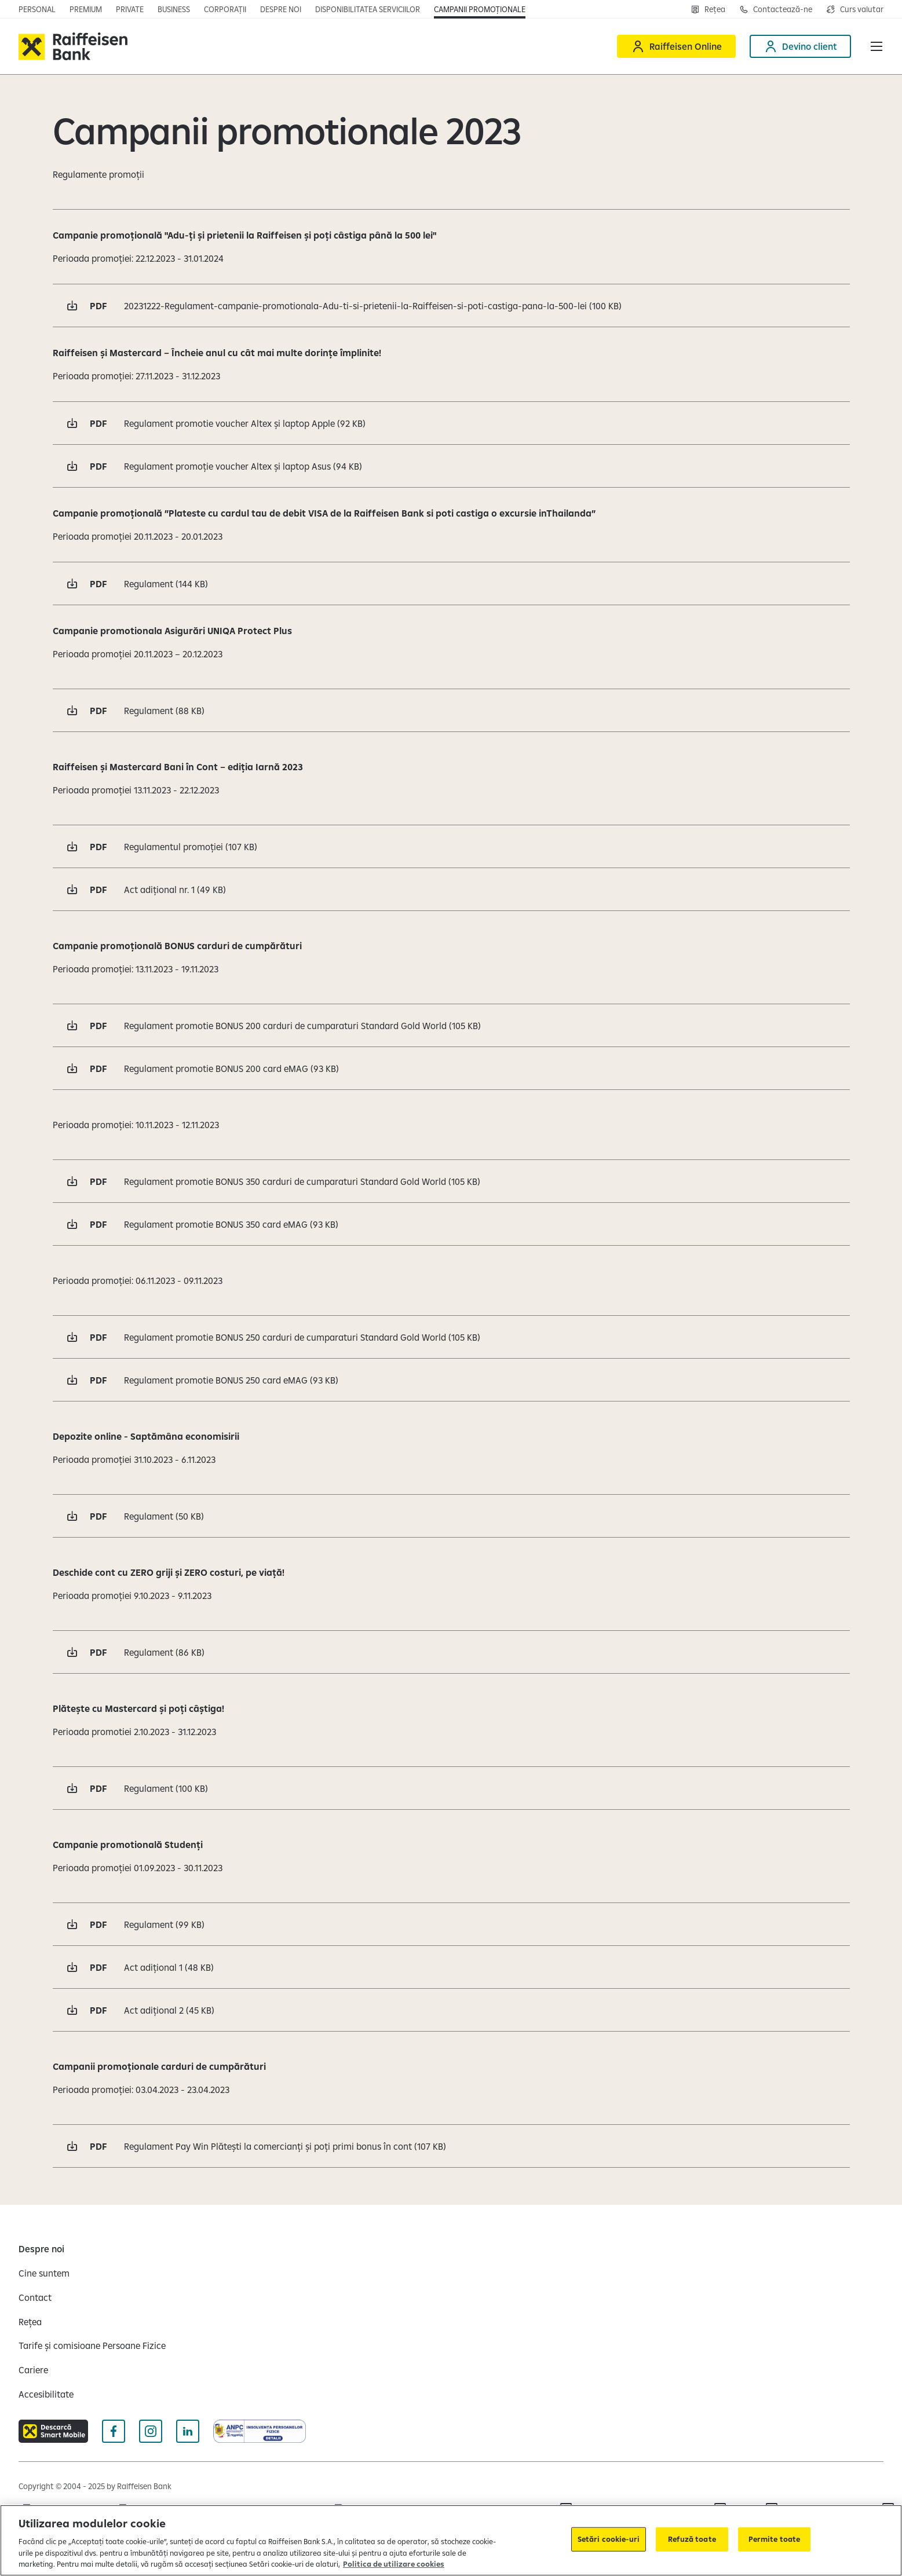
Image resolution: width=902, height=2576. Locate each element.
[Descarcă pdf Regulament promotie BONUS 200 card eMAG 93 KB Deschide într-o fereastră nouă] (451, 1068)
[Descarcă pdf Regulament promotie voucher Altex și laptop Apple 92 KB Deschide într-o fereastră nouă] (451, 423)
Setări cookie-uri (609, 2539)
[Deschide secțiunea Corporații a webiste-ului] (225, 9)
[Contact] (35, 2297)
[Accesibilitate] (46, 2394)
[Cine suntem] (44, 2273)
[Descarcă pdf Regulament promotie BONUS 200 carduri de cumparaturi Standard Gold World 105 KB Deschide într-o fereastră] (451, 1025)
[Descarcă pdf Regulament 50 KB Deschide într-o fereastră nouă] (451, 1516)
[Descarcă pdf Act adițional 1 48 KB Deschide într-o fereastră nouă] (451, 1967)
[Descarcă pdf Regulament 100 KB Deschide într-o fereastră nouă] (451, 1788)
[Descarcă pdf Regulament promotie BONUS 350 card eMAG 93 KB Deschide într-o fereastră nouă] (451, 1224)
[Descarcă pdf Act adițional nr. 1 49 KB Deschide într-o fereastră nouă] (451, 889)
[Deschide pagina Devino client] (800, 46)
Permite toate (774, 2539)
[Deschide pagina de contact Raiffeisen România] (775, 9)
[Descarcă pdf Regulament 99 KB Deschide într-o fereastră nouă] (451, 1924)
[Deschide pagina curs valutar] (854, 9)
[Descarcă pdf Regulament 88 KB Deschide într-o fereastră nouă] (451, 710)
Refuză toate (692, 2539)
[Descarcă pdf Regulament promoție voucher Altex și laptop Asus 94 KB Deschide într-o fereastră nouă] (451, 466)
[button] (876, 46)
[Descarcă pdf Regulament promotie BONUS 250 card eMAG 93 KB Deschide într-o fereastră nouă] (451, 1380)
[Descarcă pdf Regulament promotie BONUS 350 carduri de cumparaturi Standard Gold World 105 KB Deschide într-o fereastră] (451, 1181)
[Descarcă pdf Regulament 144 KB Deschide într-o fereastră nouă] (451, 583)
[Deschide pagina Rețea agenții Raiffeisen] (708, 9)
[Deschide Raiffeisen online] (676, 46)
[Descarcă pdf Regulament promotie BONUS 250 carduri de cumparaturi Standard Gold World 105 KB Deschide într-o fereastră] (451, 1337)
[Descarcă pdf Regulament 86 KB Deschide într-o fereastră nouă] (451, 1652)
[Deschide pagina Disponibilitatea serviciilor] (367, 9)
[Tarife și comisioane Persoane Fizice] (92, 2345)
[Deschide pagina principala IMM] (174, 9)
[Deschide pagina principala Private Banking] (130, 9)
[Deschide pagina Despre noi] (280, 9)
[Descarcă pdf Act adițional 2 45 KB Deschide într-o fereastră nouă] (451, 2010)
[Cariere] (33, 2370)
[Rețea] (30, 2322)
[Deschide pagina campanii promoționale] (479, 9)
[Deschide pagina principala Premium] (86, 9)
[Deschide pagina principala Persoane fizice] (37, 9)
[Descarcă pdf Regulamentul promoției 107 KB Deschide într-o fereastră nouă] (451, 846)
